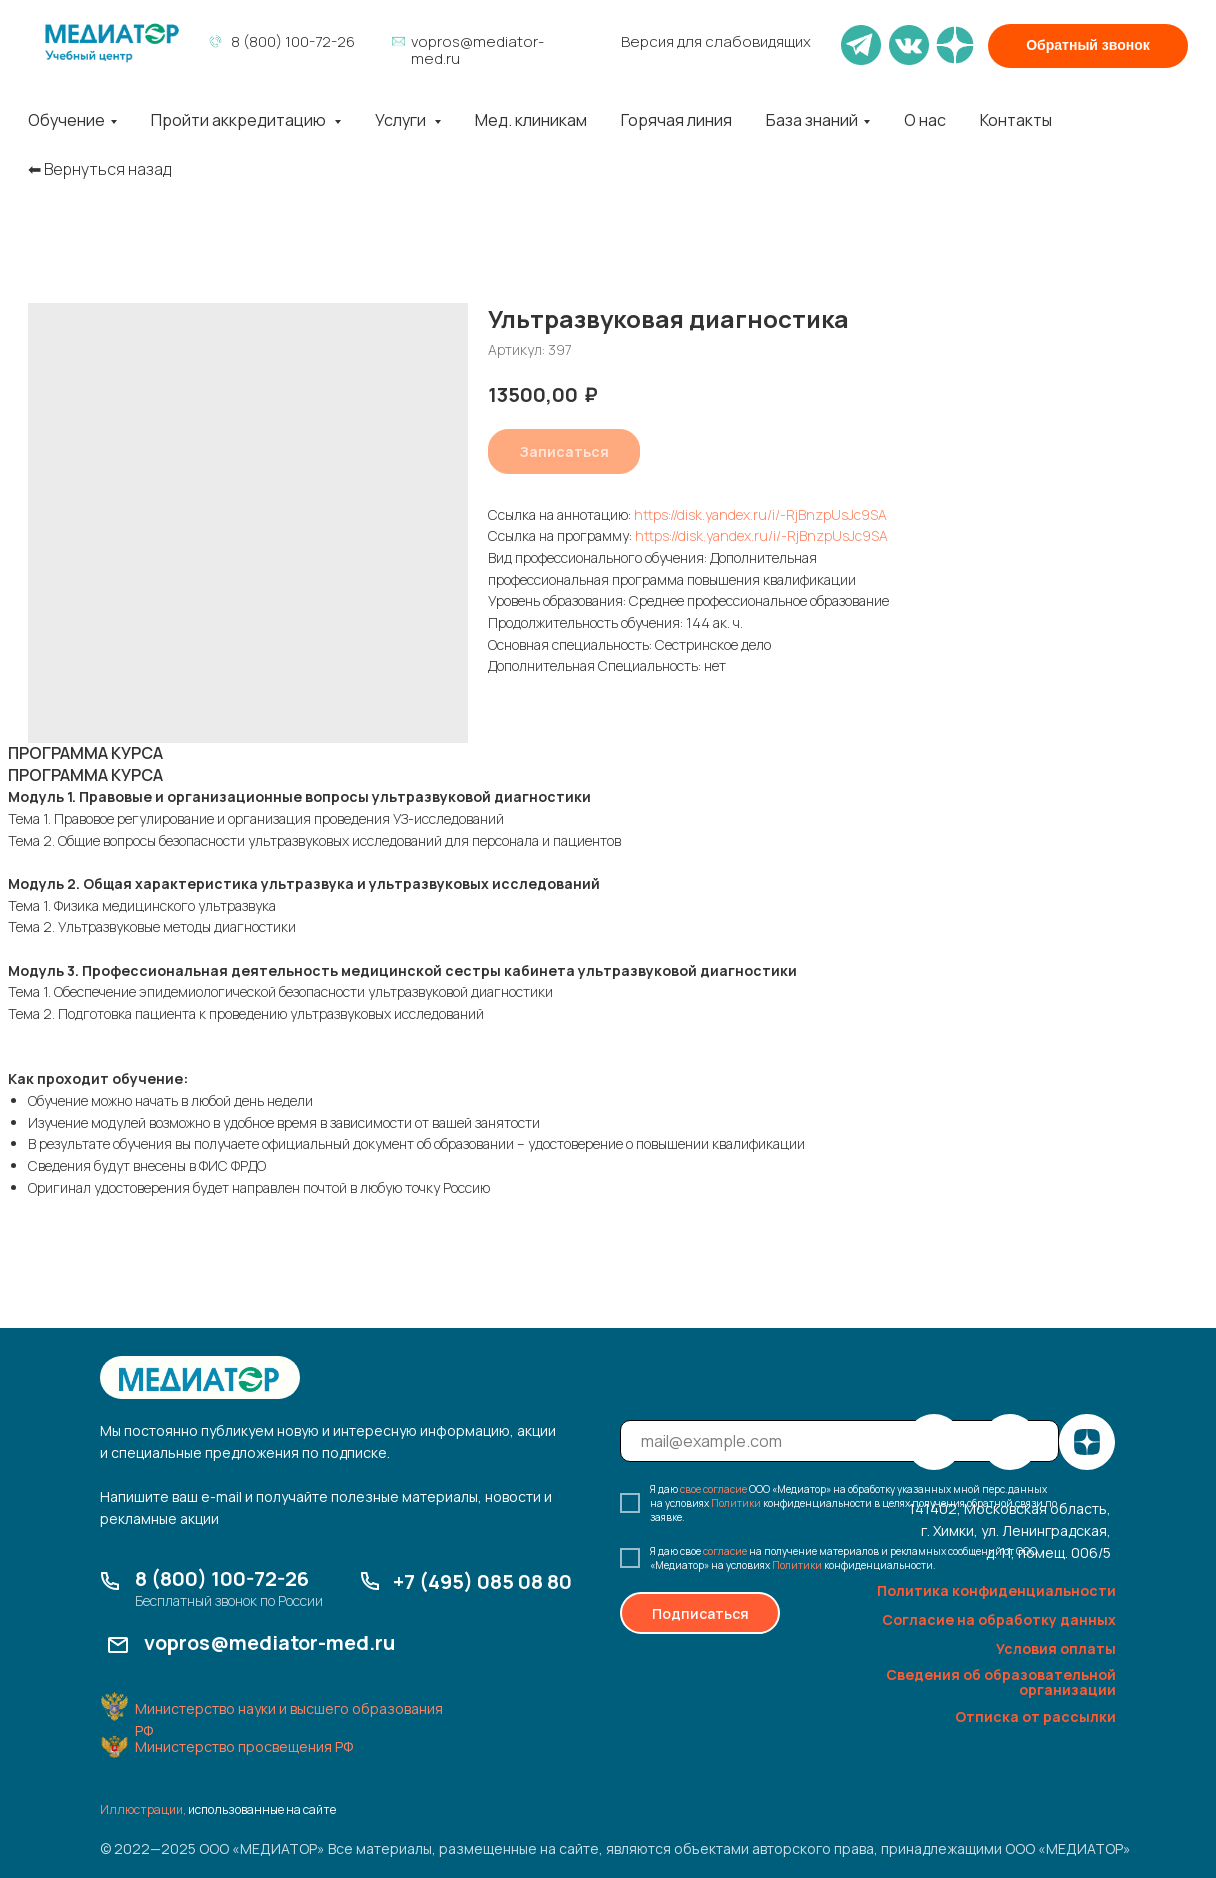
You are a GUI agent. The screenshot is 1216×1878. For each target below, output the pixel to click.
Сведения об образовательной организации (1001, 1682)
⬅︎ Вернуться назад (99, 169)
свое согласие (713, 1489)
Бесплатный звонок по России (229, 1600)
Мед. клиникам (531, 120)
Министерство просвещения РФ (244, 1746)
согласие (725, 1551)
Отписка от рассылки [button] (1035, 1716)
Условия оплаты (1056, 1648)
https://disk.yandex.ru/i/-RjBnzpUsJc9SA (760, 514)
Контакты (1016, 120)
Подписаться (700, 1613)
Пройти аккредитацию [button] (240, 120)
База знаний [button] (812, 120)
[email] (839, 1441)
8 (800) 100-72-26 (293, 41)
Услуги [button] (402, 120)
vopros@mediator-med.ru (477, 50)
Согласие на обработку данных (999, 1619)
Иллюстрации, (143, 1809)
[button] (1088, 46)
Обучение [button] (66, 120)
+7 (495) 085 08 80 (482, 1581)
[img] (112, 43)
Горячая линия (676, 120)
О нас (925, 120)
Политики (736, 1503)
